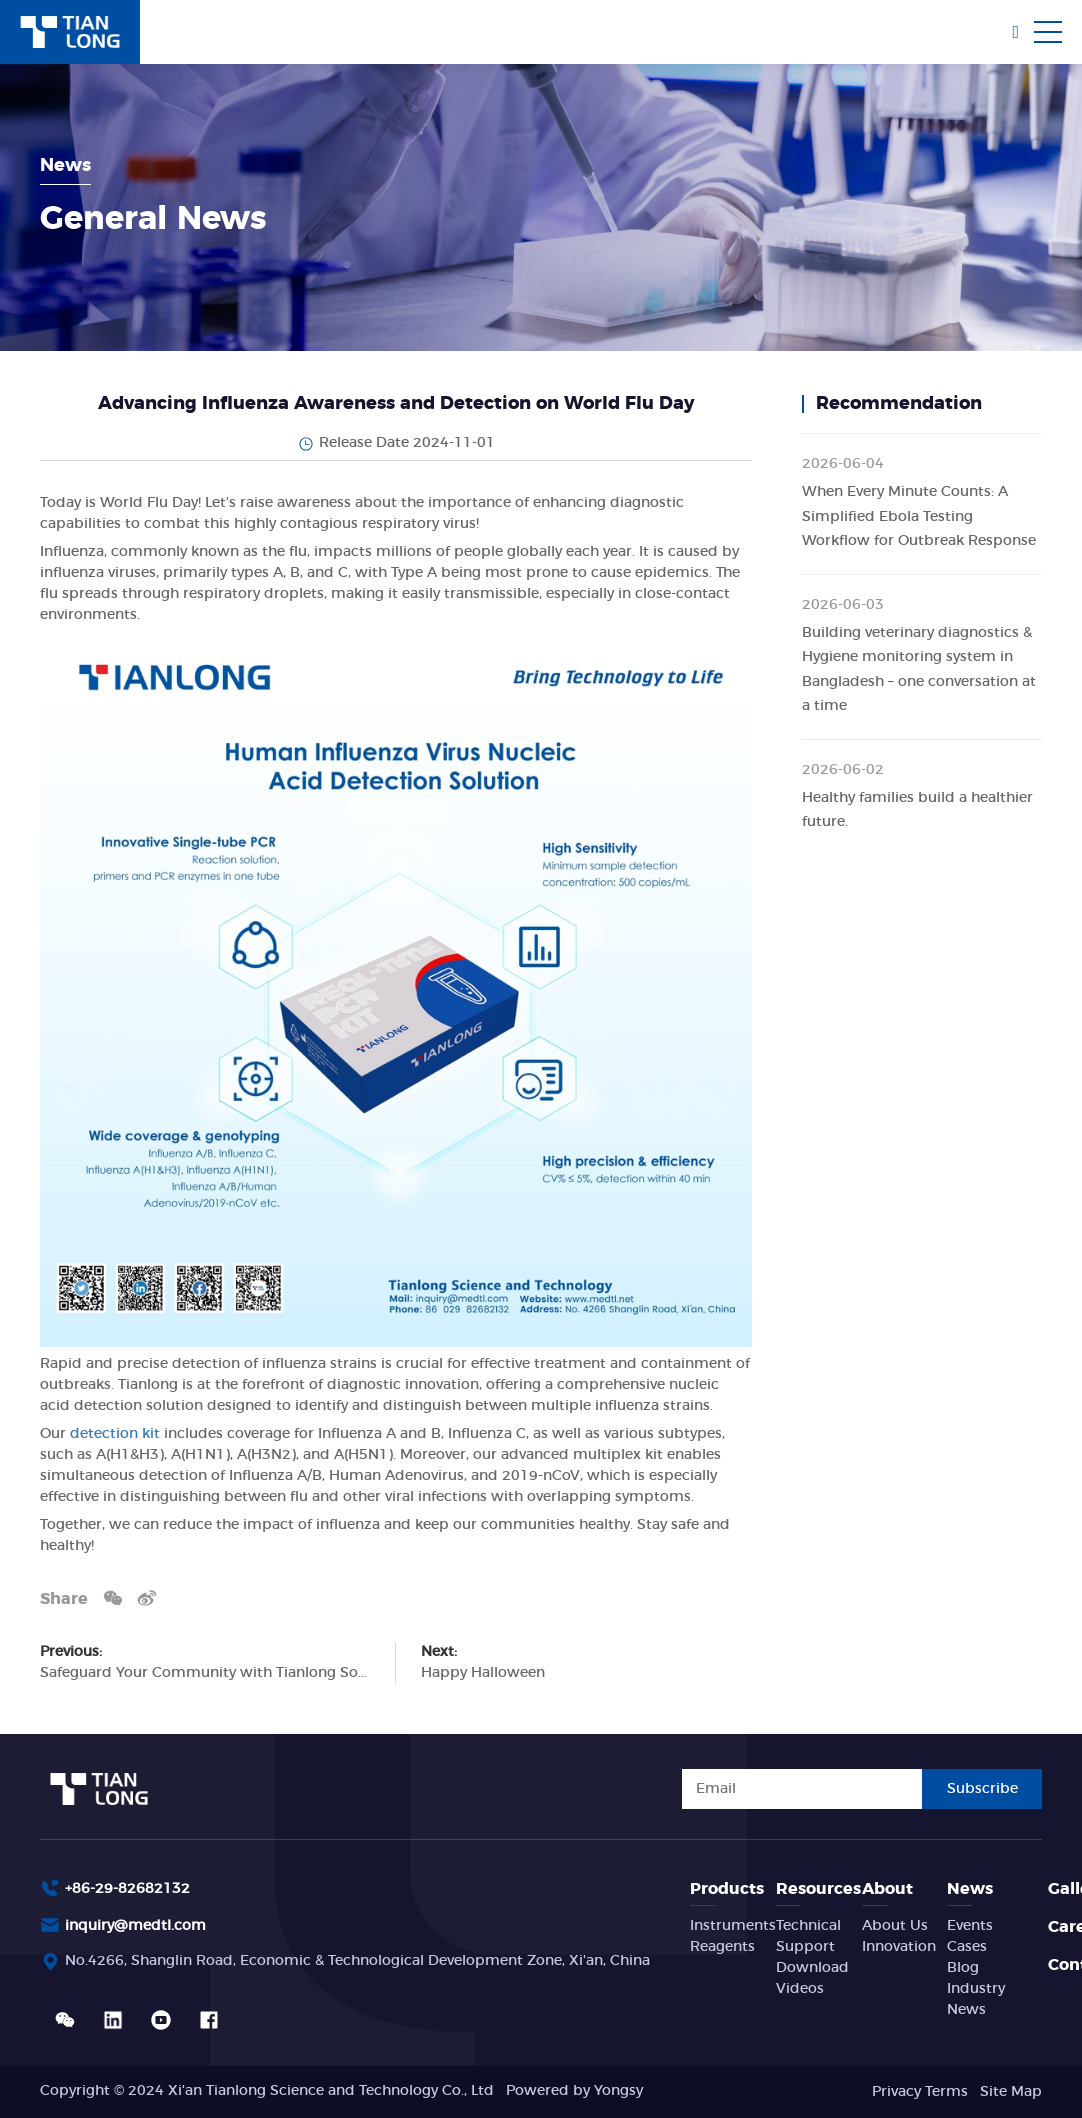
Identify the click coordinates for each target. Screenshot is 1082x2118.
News (970, 1889)
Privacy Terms (920, 2092)
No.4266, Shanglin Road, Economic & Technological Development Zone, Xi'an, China (357, 1961)
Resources (818, 1889)
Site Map (1011, 2092)
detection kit (117, 1434)
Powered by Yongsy (574, 2091)
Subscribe (982, 1789)
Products (727, 1889)
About (887, 1889)
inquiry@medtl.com (135, 1926)
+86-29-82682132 (127, 1889)
